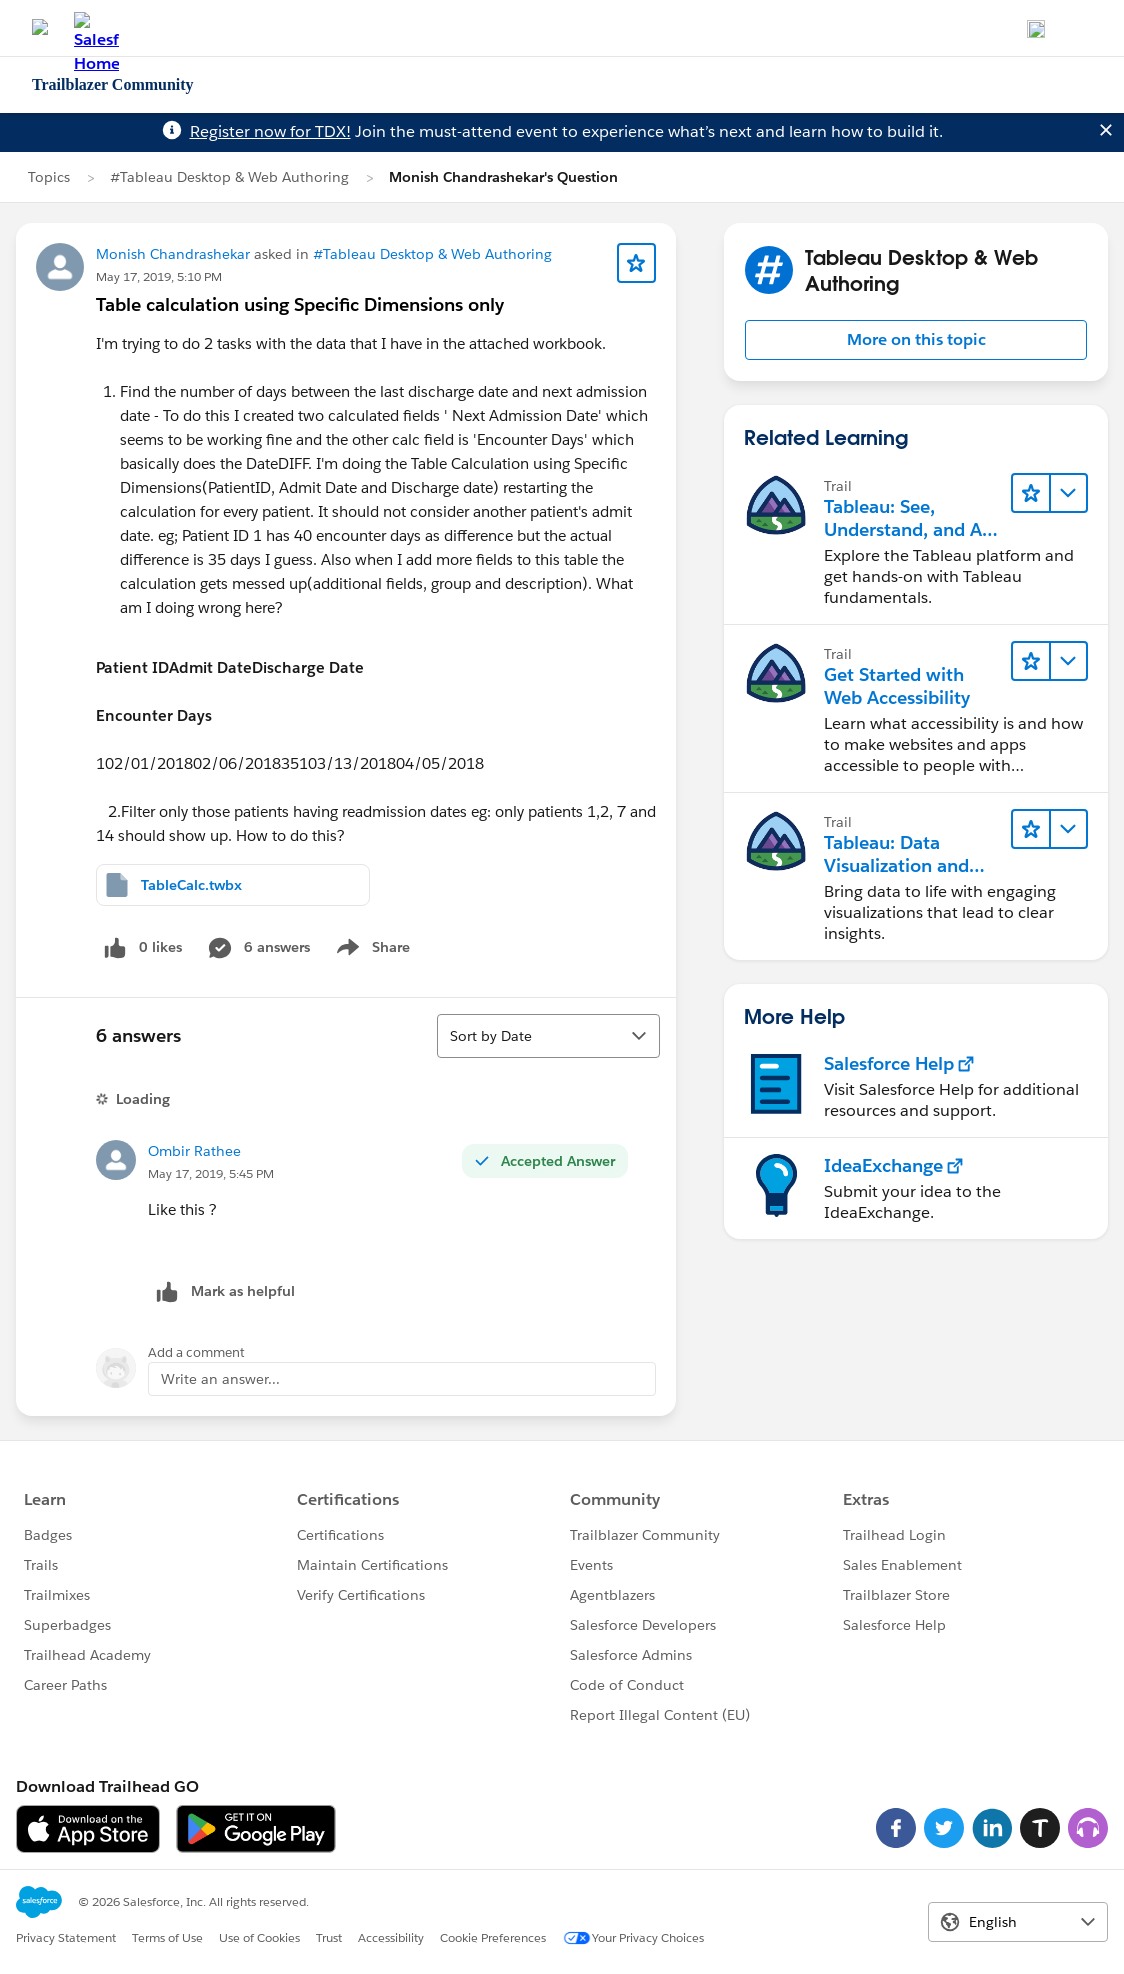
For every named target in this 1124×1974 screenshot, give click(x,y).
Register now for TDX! (270, 131)
